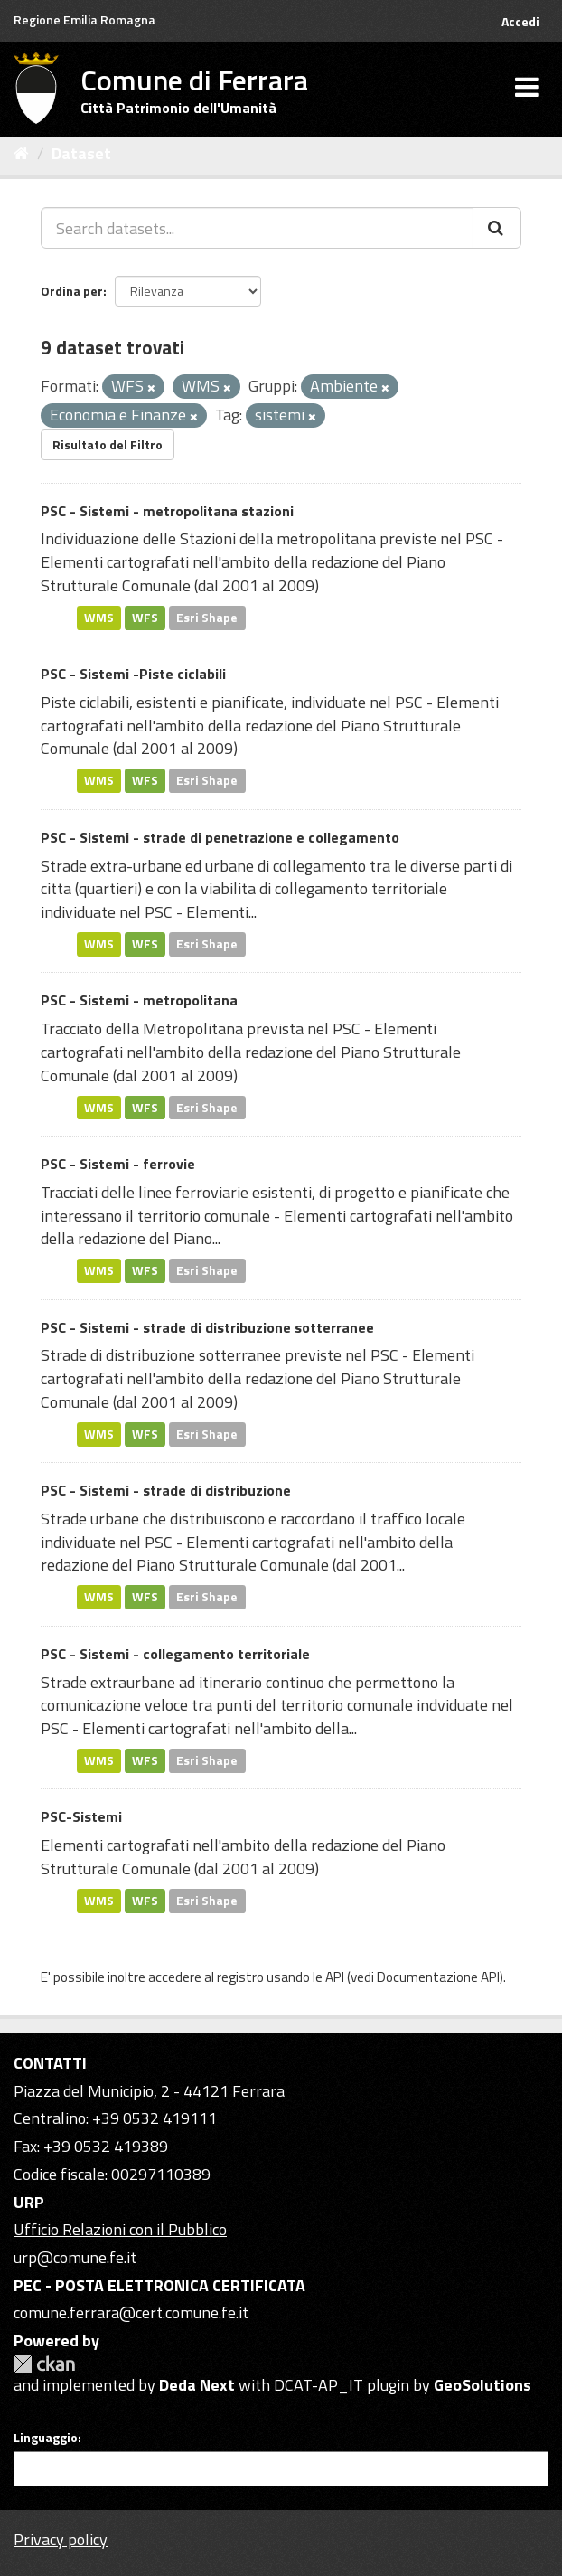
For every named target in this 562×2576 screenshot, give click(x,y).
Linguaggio (46, 2438)
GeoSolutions (482, 2385)
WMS (99, 618)
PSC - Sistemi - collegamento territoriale (175, 1654)
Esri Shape (207, 618)
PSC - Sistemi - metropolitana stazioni (167, 511)
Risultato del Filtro (107, 444)
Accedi (520, 21)
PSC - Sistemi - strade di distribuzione (166, 1490)
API (334, 1977)
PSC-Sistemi (81, 1816)
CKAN (44, 2363)
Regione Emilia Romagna (84, 19)
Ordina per (72, 290)
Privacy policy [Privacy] (61, 2539)
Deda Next (197, 2385)
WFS (145, 618)
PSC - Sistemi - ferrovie (118, 1164)
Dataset (81, 153)
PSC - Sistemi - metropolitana (139, 1000)
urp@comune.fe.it (75, 2257)
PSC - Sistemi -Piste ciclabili (133, 673)
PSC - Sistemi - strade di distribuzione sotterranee (207, 1327)
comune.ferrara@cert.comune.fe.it (131, 2312)
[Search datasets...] (257, 228)
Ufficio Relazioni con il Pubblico (120, 2229)
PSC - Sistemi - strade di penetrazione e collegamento (220, 837)
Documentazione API (438, 1977)
